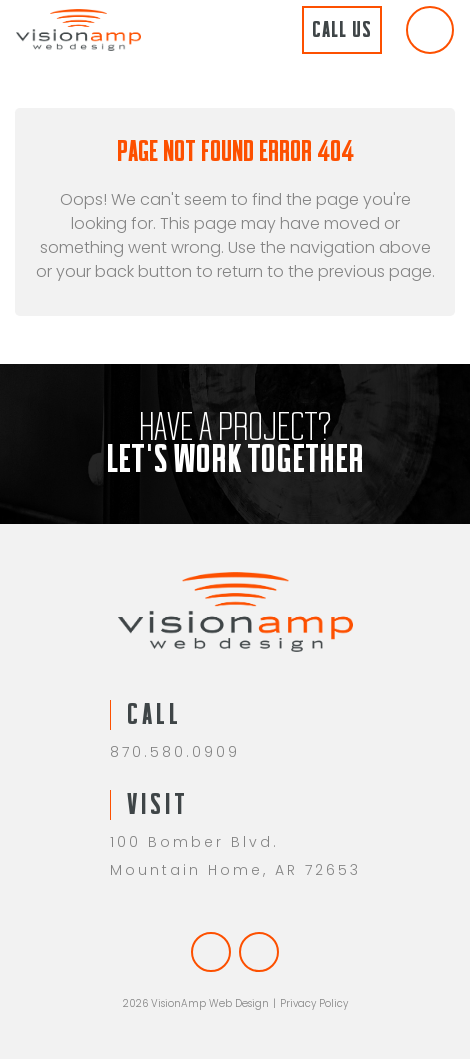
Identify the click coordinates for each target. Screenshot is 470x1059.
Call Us (342, 29)
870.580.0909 (175, 752)
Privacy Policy (314, 1003)
